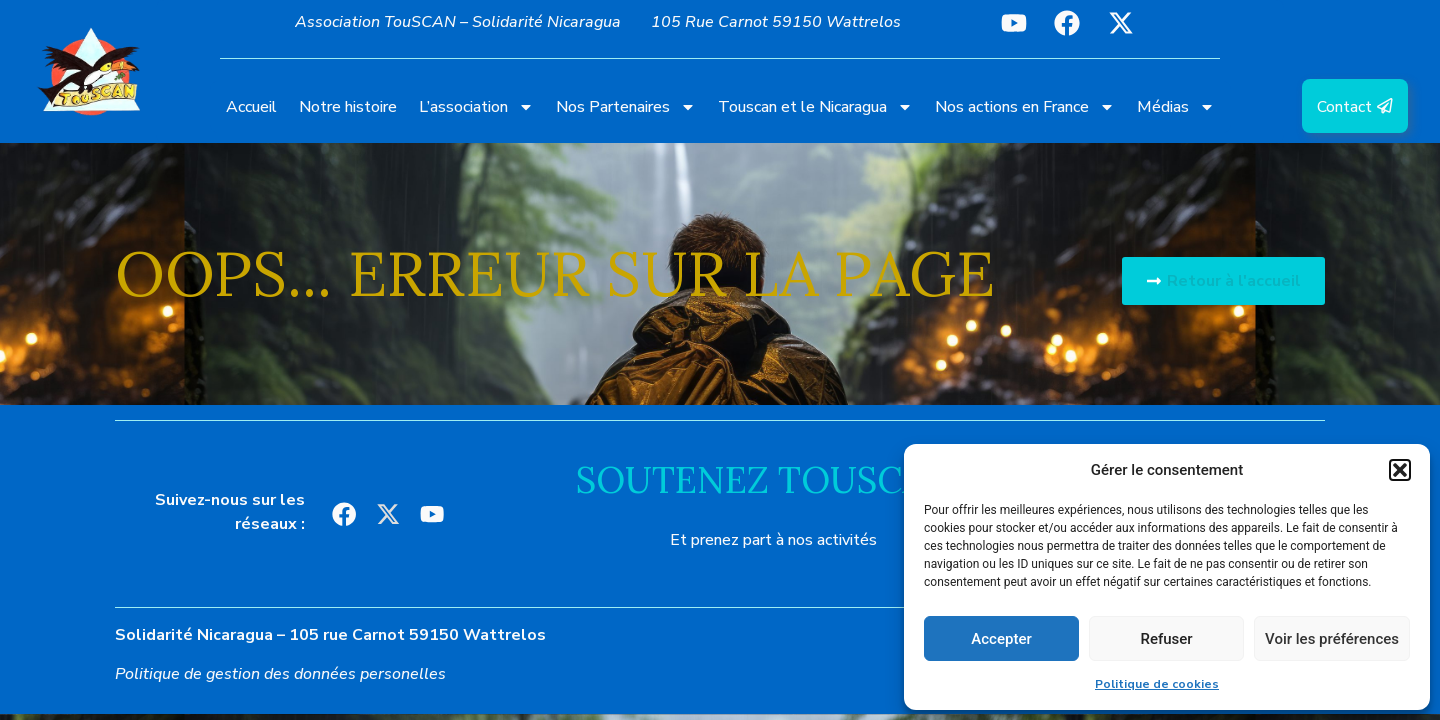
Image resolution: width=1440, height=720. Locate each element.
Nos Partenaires (626, 107)
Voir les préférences (1332, 639)
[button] (1400, 470)
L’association (476, 107)
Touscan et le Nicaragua (815, 107)
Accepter (1001, 639)
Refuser (1166, 639)
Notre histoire (348, 107)
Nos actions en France (1025, 107)
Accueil (251, 107)
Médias (1176, 107)
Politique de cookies (1157, 684)
